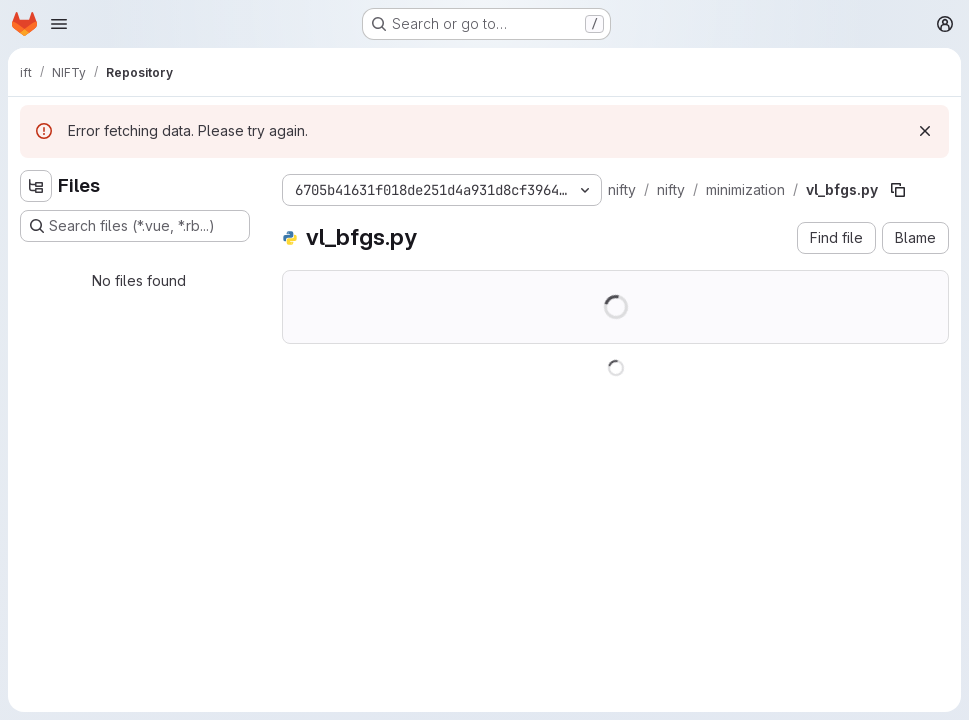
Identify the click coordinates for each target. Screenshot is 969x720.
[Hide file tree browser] (36, 186)
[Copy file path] (898, 190)
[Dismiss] (925, 131)
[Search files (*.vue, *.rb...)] (135, 226)
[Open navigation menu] (59, 24)
